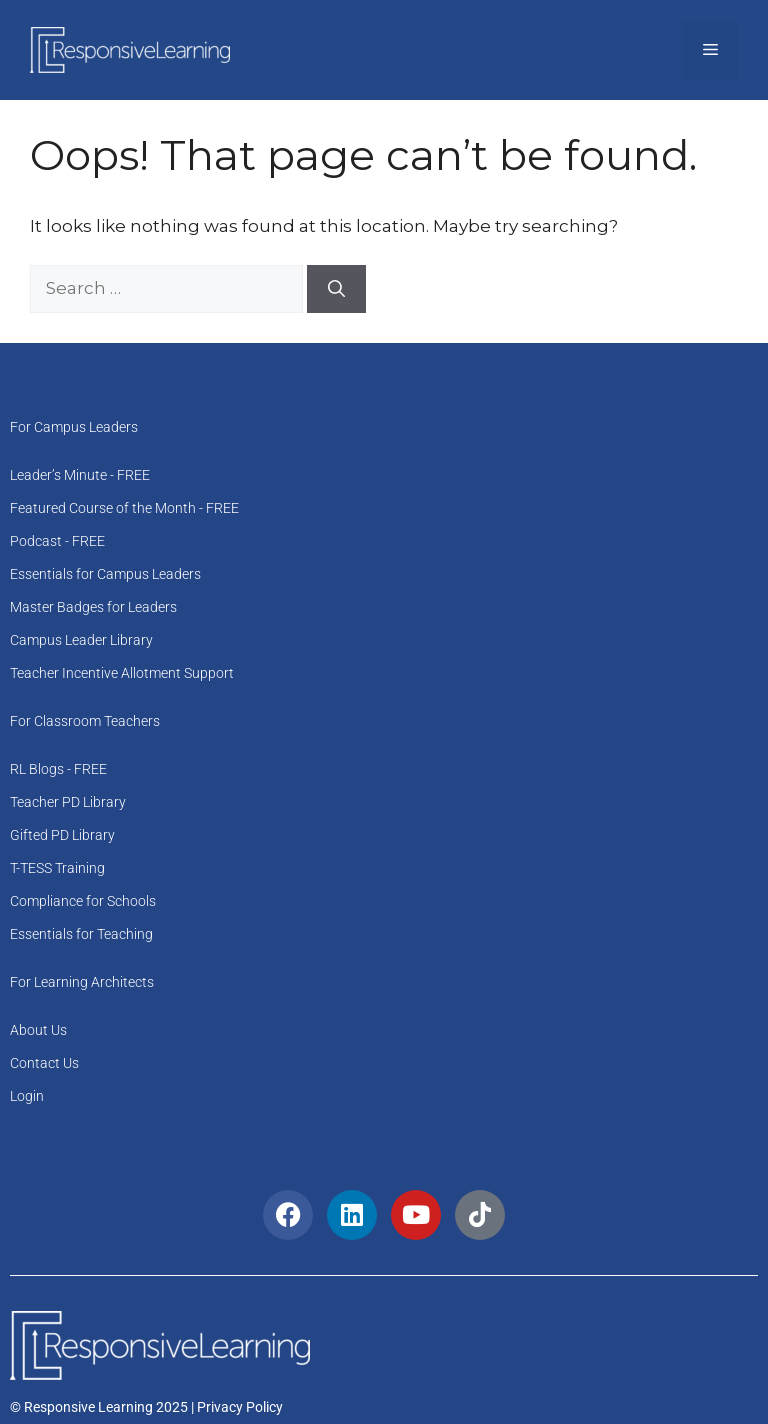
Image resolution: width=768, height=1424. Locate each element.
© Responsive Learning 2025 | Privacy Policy (146, 1407)
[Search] (336, 289)
